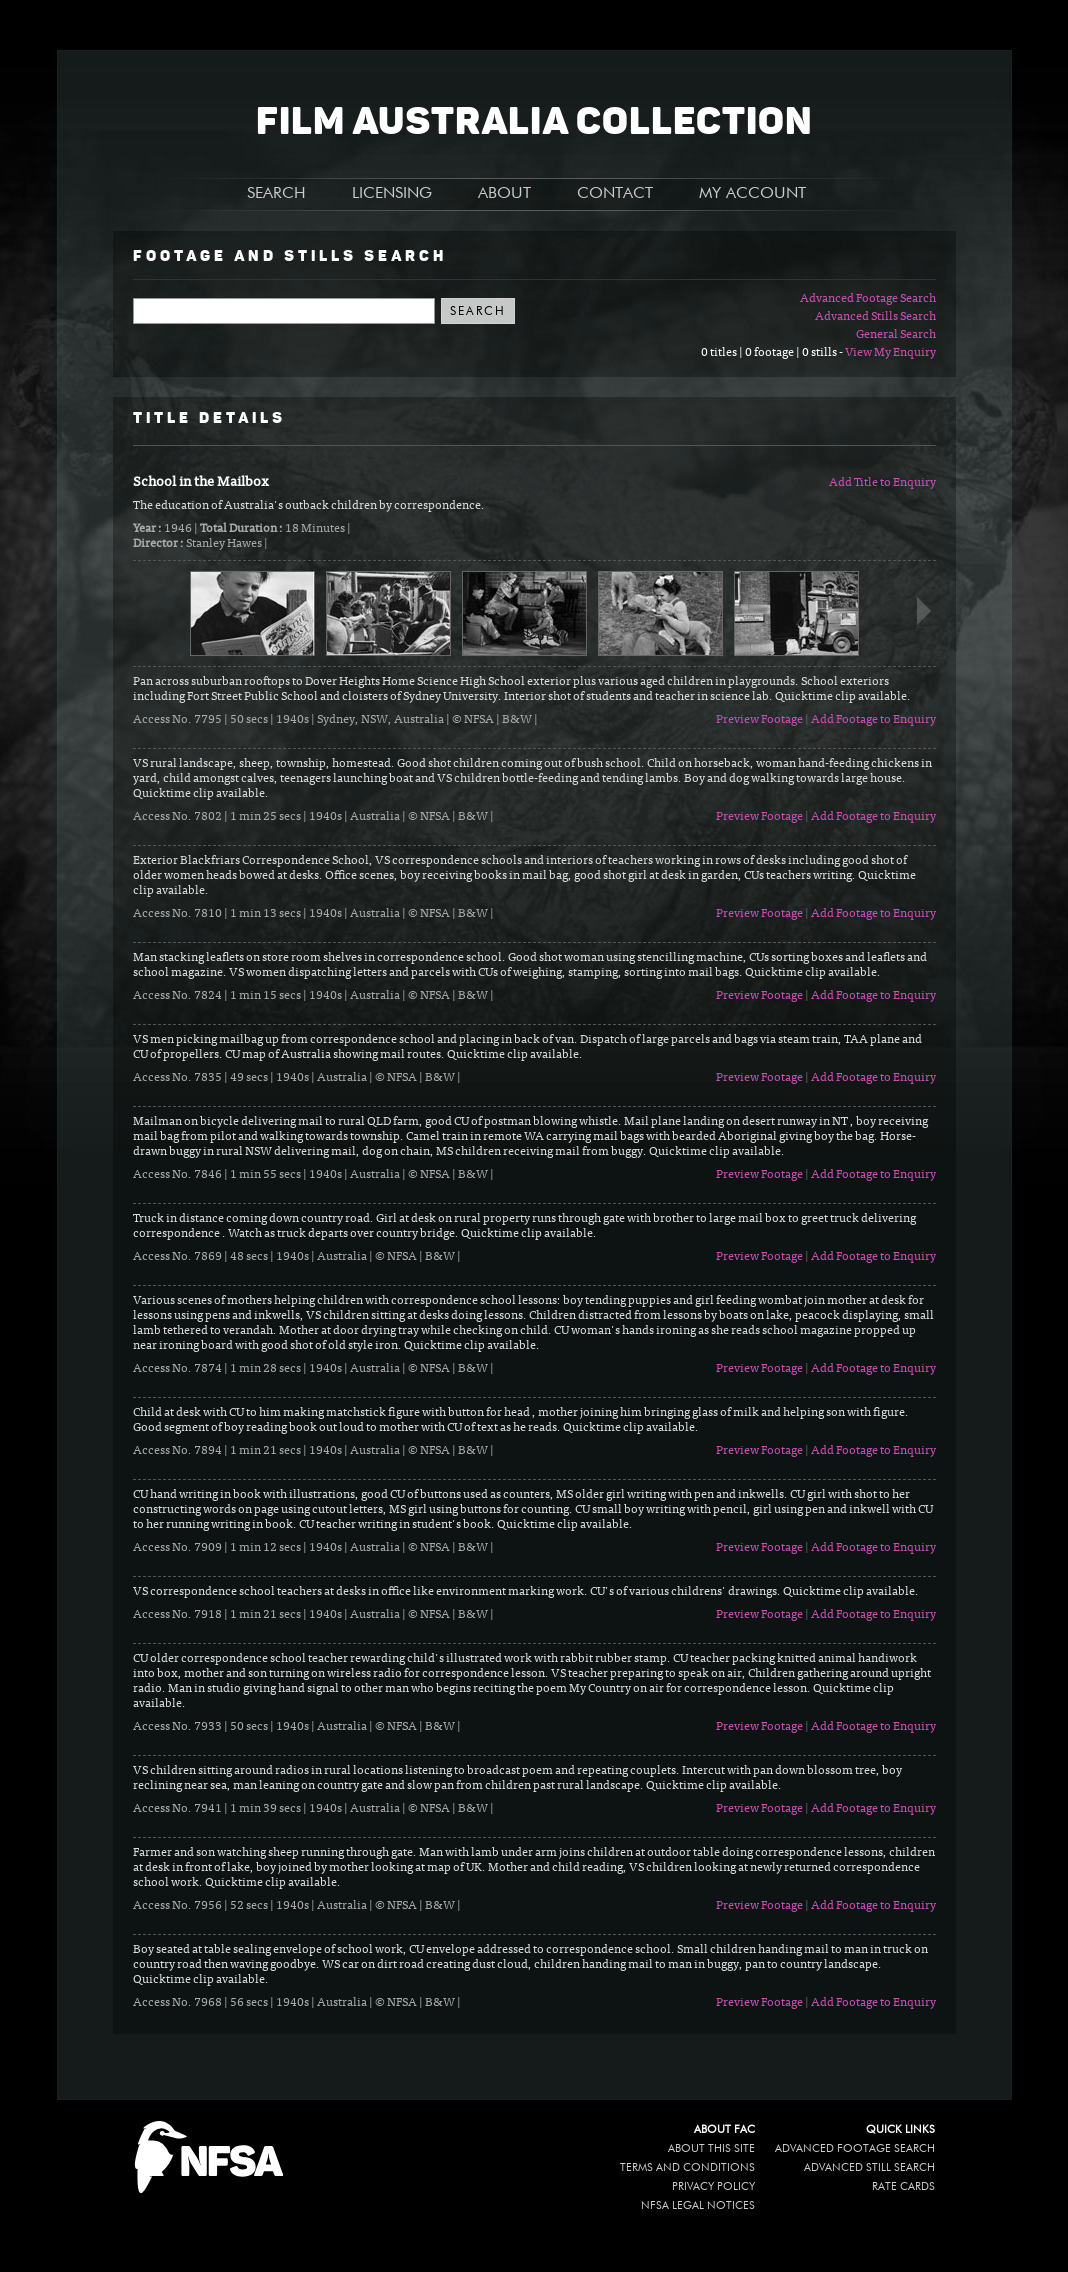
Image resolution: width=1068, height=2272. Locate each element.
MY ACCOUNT (752, 194)
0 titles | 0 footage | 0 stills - (773, 353)
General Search (896, 335)
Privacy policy (713, 2186)
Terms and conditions (687, 2167)
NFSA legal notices (698, 2205)
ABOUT (504, 194)
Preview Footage (759, 720)
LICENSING (392, 194)
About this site (711, 2148)
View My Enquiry (890, 353)
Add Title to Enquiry (882, 483)
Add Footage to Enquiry (873, 720)
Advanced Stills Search (875, 317)
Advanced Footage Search (868, 299)
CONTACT (615, 194)
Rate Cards (903, 2186)
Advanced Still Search (869, 2167)
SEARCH (276, 194)
